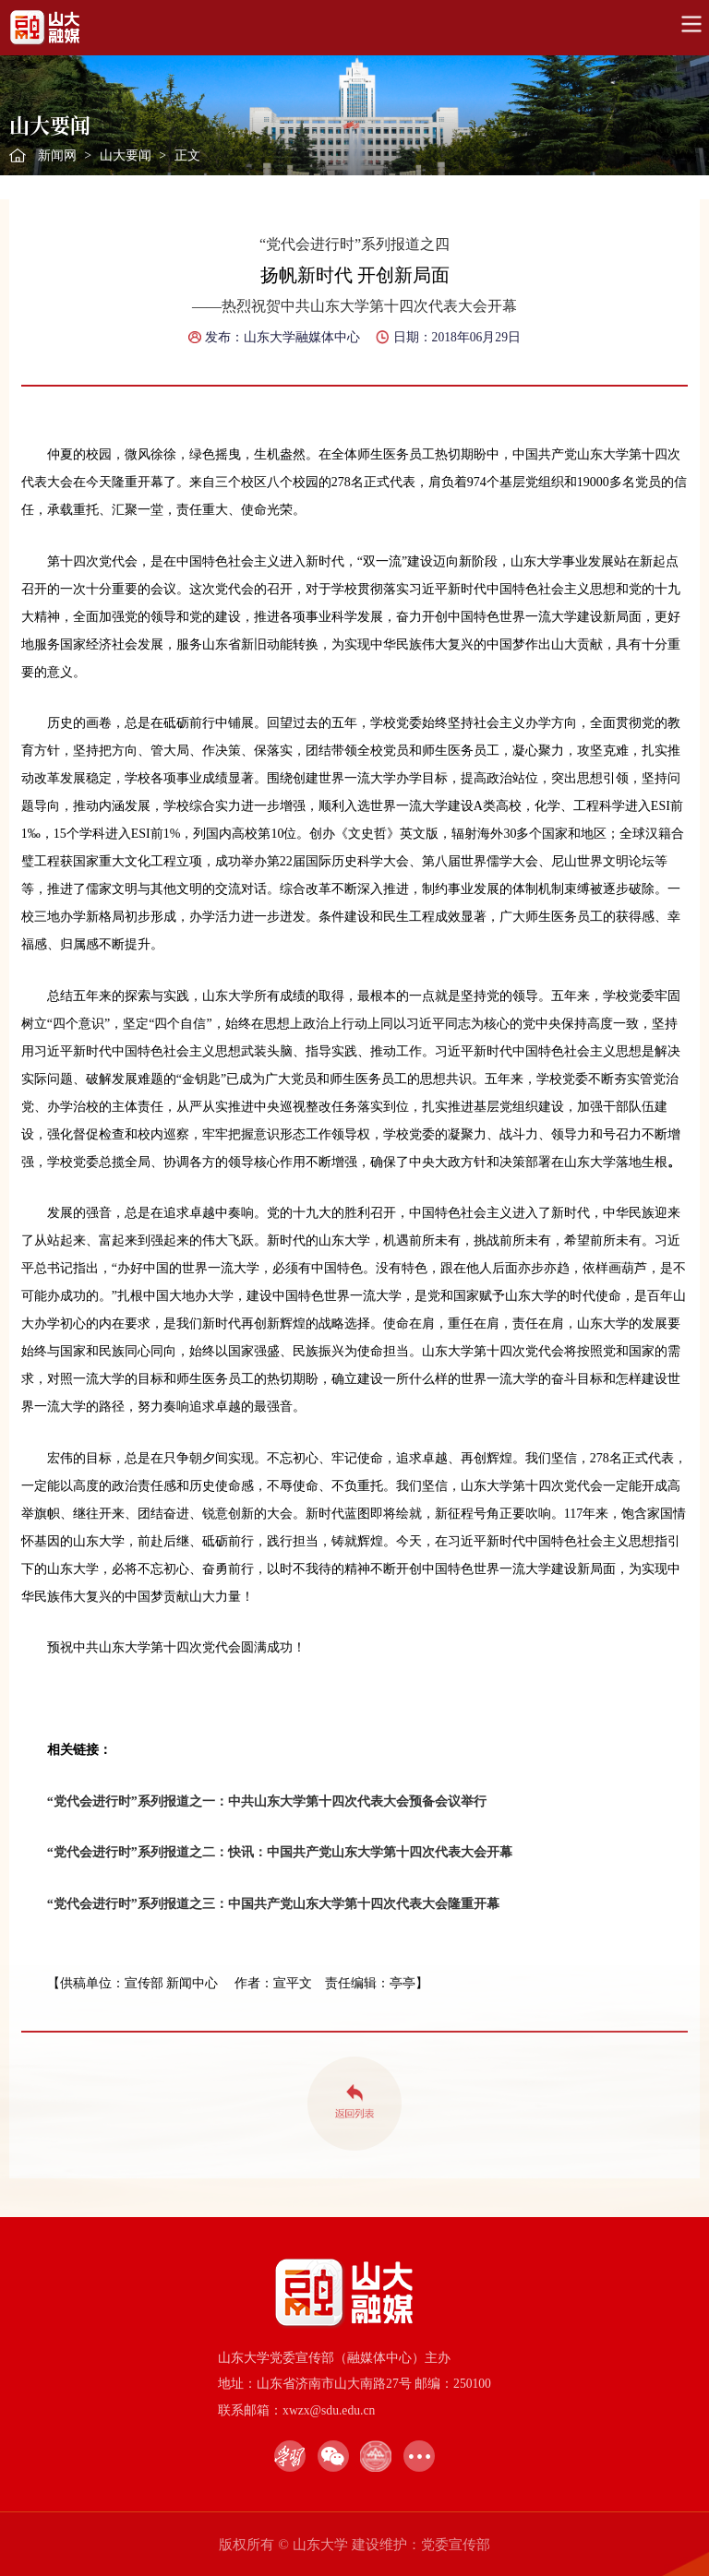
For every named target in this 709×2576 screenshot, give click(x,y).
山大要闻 (125, 155)
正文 (187, 155)
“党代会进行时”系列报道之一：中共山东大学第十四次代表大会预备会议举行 (267, 1801)
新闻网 (57, 155)
